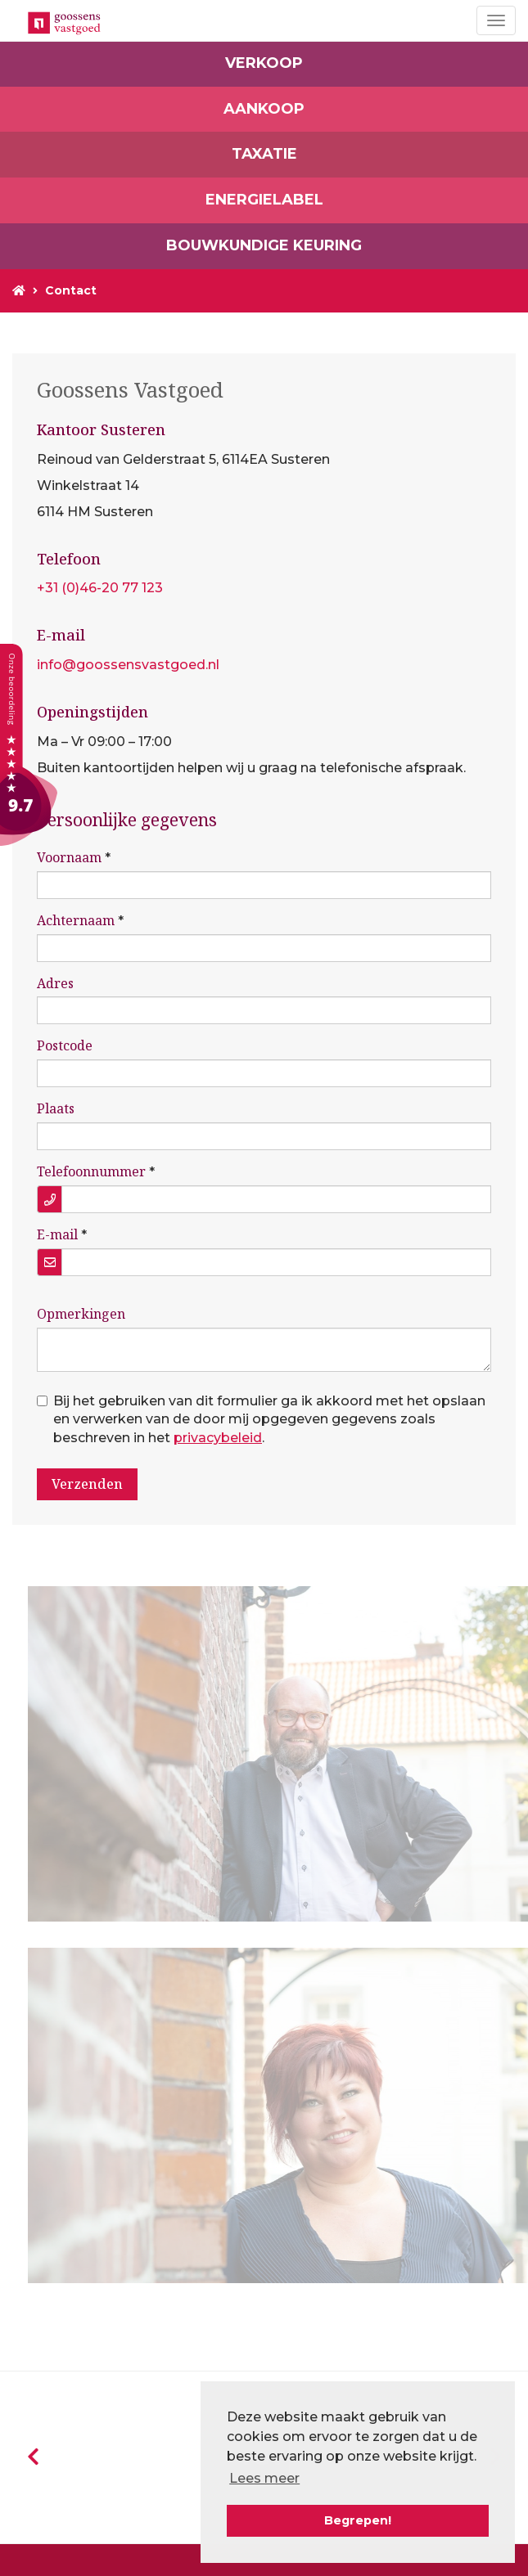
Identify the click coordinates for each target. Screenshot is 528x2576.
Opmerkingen (81, 1314)
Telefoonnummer (91, 1171)
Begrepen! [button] (357, 2520)
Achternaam (76, 920)
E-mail (57, 1234)
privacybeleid (218, 1437)
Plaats (55, 1108)
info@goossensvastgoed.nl (128, 664)
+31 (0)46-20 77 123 (100, 588)
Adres (55, 983)
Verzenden (87, 1484)
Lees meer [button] (264, 2478)
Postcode (65, 1045)
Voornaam (69, 857)
